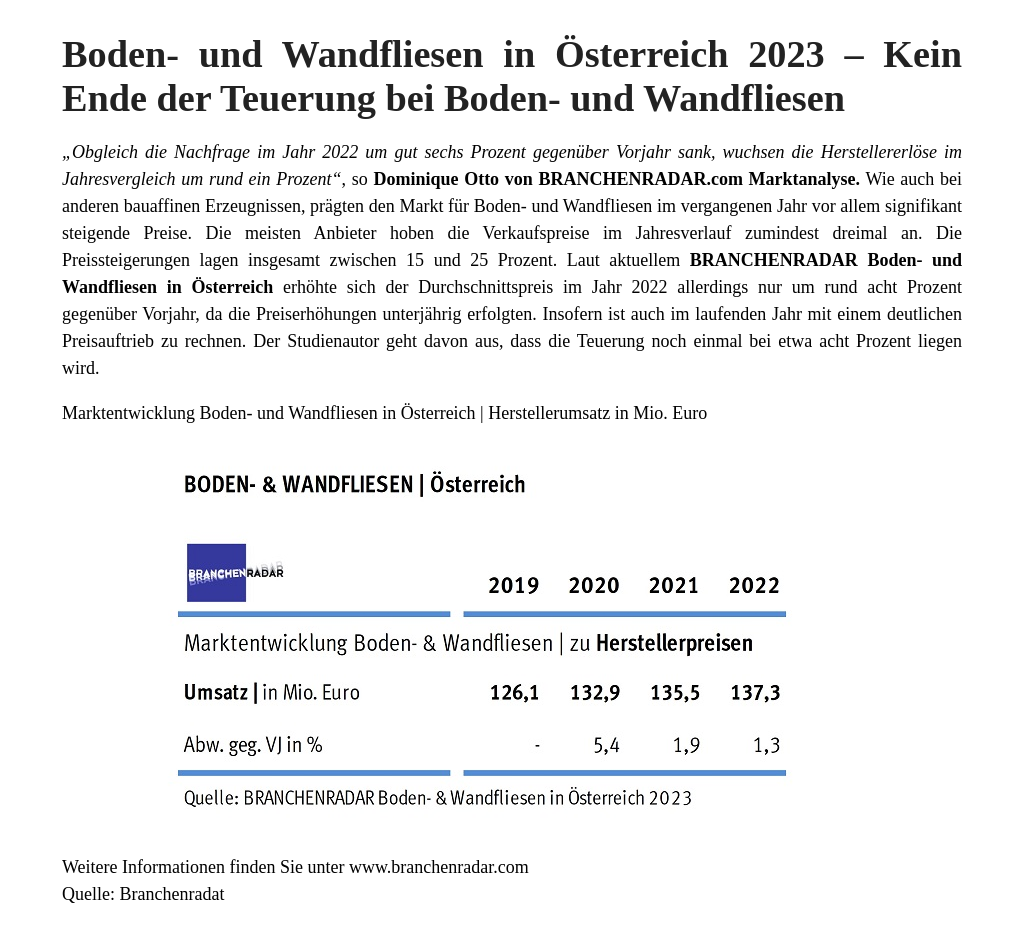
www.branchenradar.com (439, 867)
